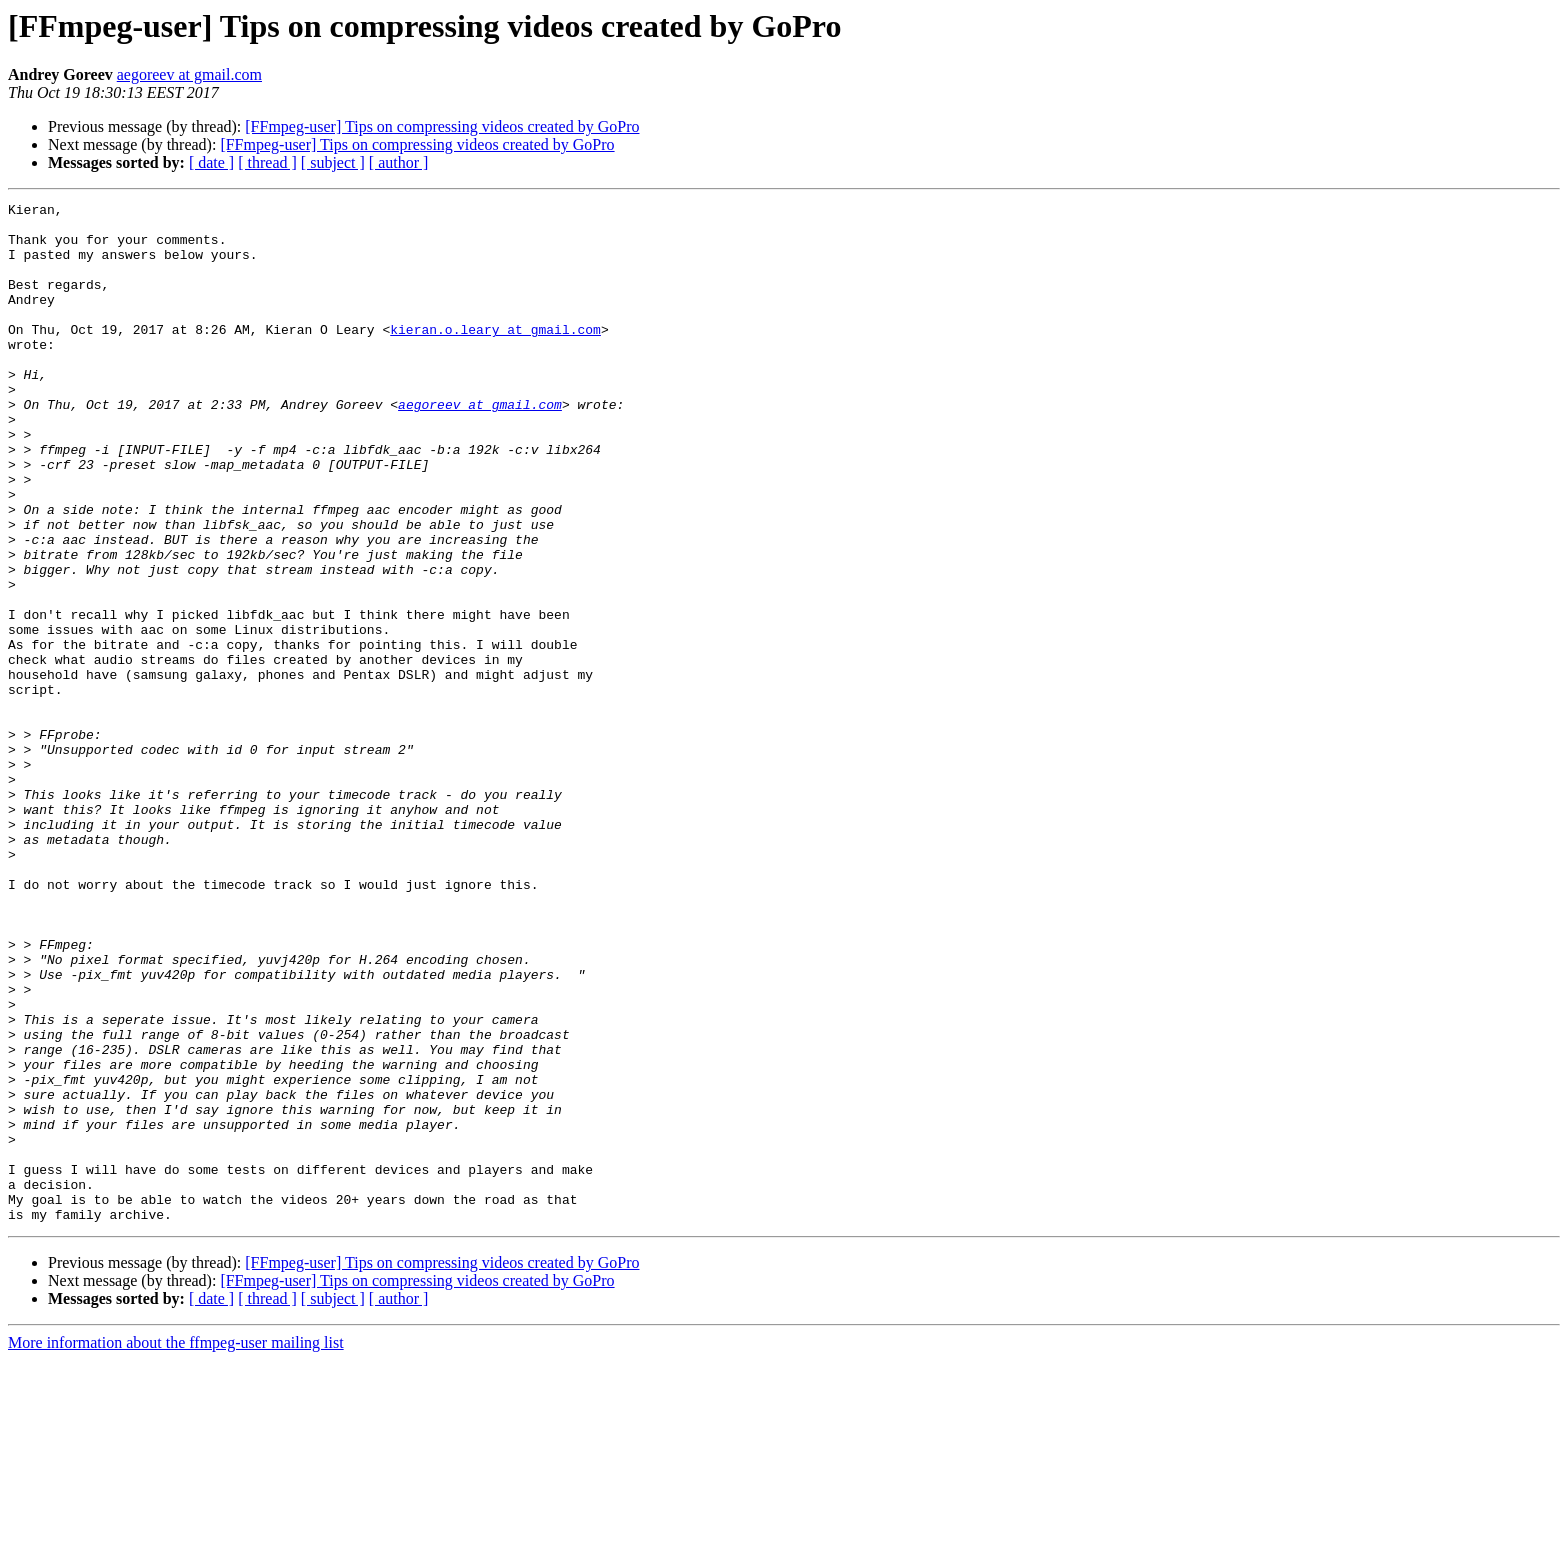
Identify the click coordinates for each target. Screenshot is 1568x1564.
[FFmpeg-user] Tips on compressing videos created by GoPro (442, 126)
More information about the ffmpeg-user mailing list (176, 1546)
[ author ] (399, 162)
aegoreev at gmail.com (189, 74)
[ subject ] (333, 162)
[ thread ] (267, 162)
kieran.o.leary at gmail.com (495, 356)
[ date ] (211, 162)
